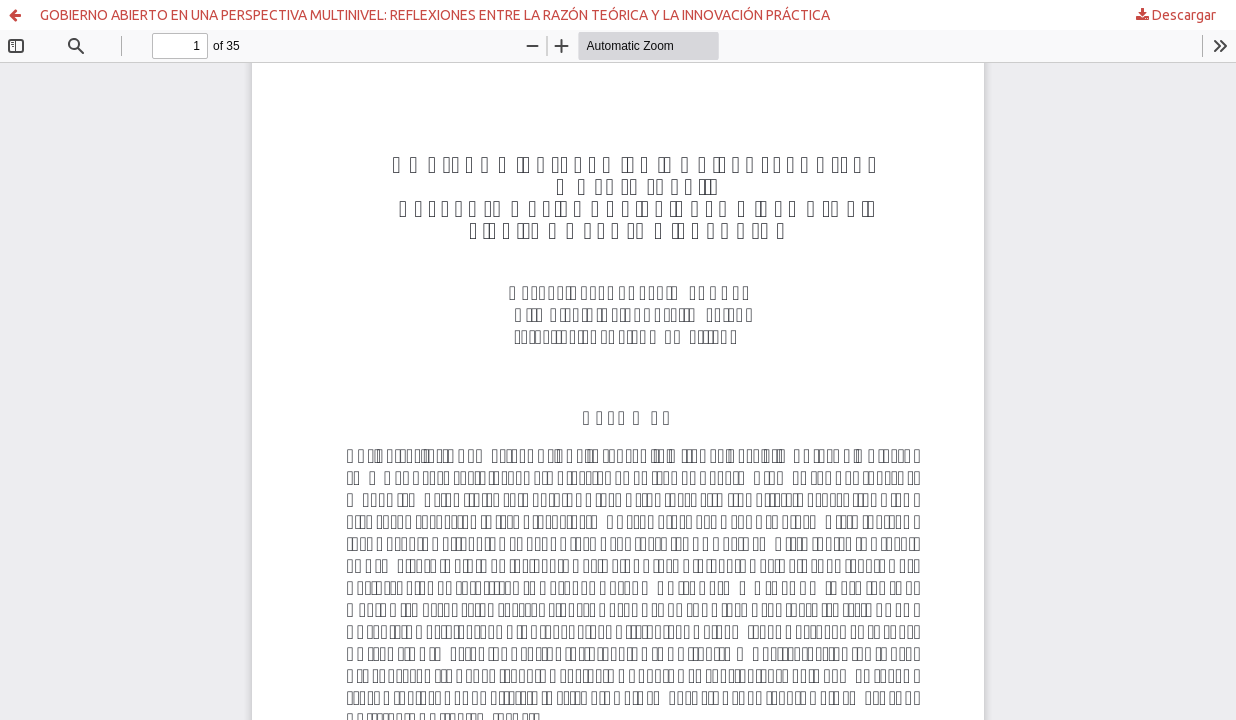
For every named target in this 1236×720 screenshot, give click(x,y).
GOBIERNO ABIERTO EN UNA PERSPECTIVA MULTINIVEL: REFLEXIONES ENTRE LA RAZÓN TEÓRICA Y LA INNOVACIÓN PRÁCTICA (435, 15)
